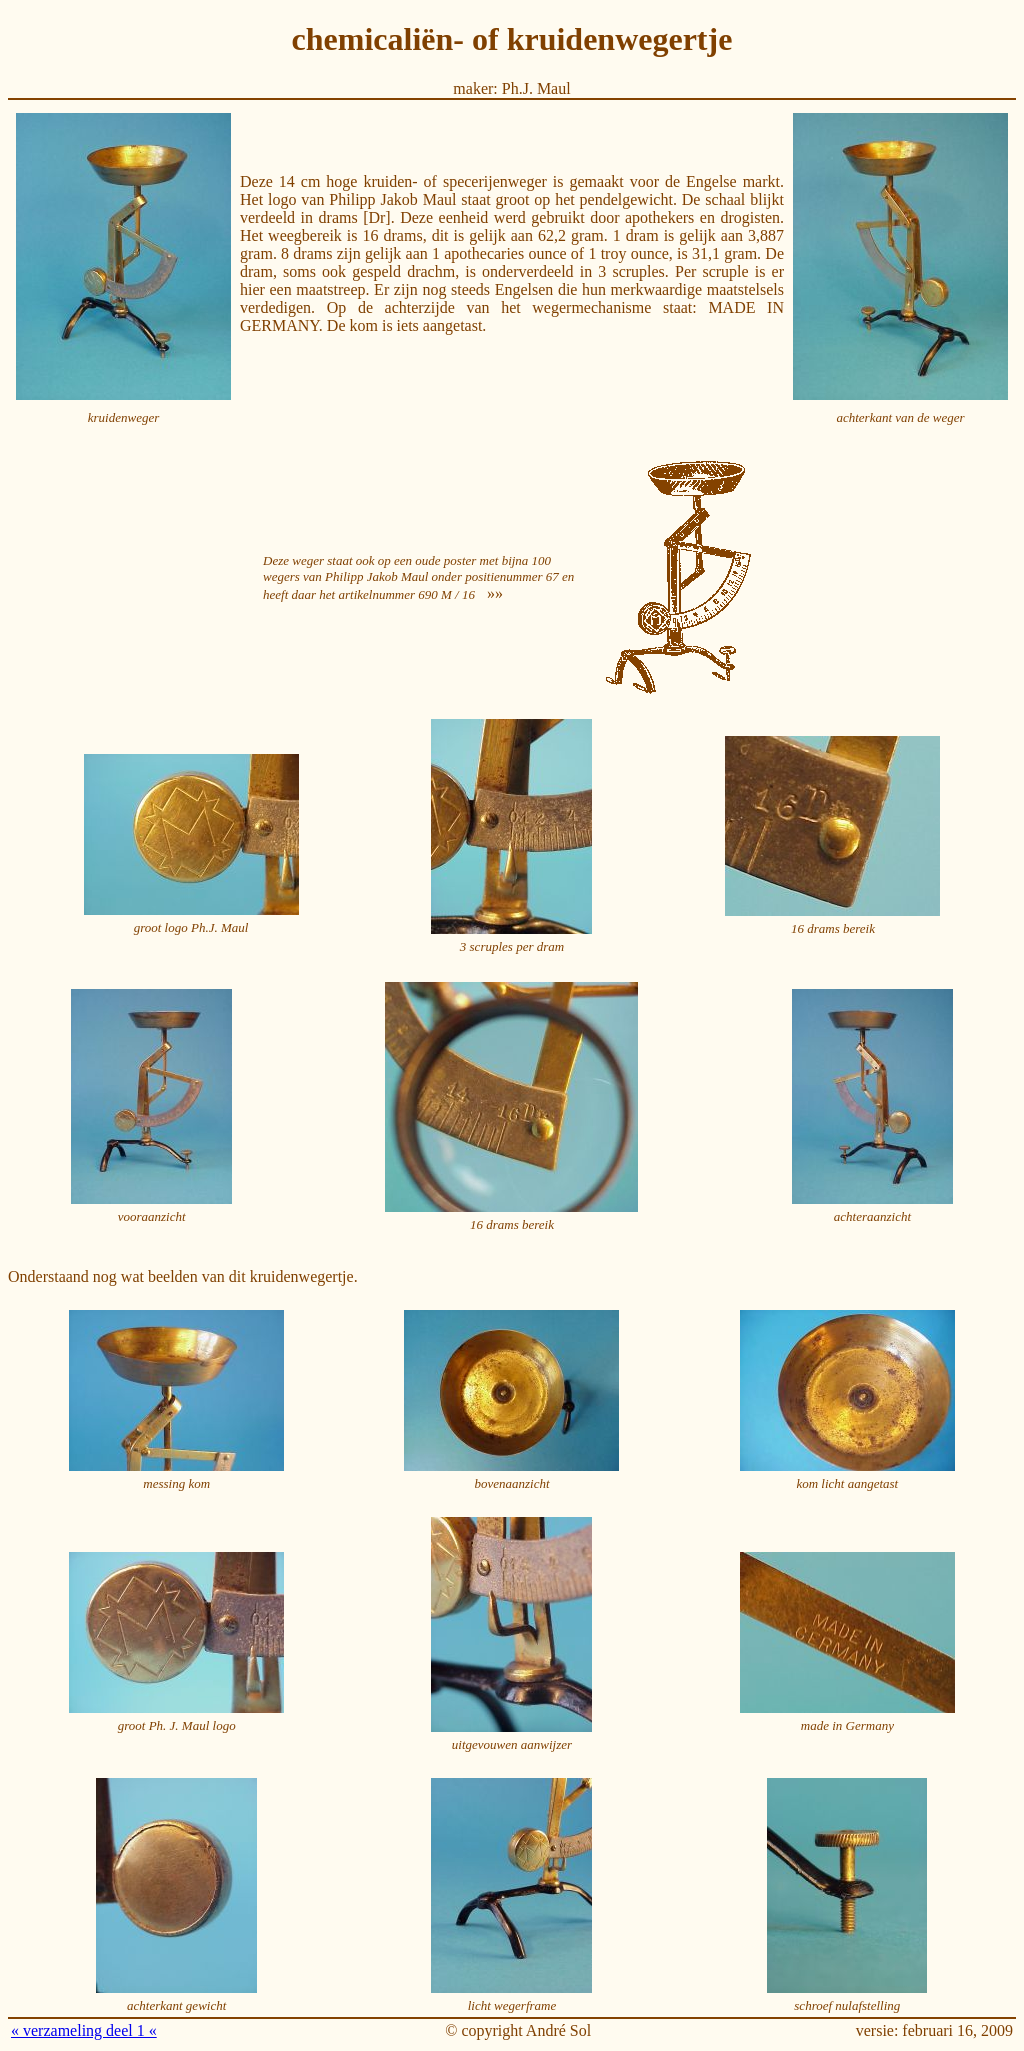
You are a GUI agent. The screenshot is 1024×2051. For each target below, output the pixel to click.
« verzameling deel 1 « (84, 2030)
